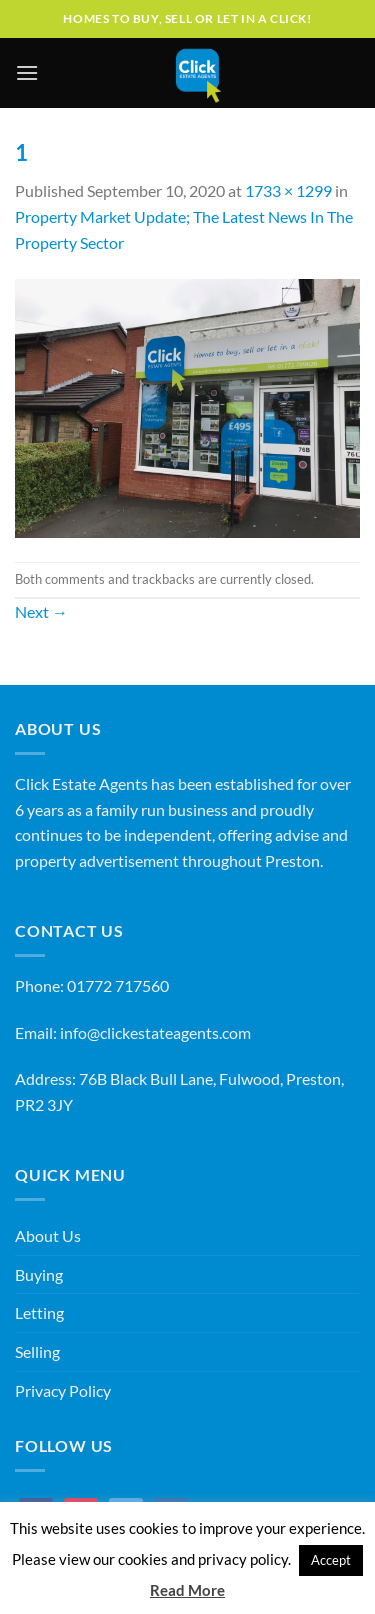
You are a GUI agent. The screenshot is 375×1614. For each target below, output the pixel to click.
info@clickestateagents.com (155, 1032)
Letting (39, 1312)
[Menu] (27, 72)
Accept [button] (331, 1560)
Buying (39, 1274)
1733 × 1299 (288, 190)
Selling (37, 1351)
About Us (48, 1235)
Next (41, 611)
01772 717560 (118, 985)
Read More (187, 1590)
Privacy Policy (63, 1390)
